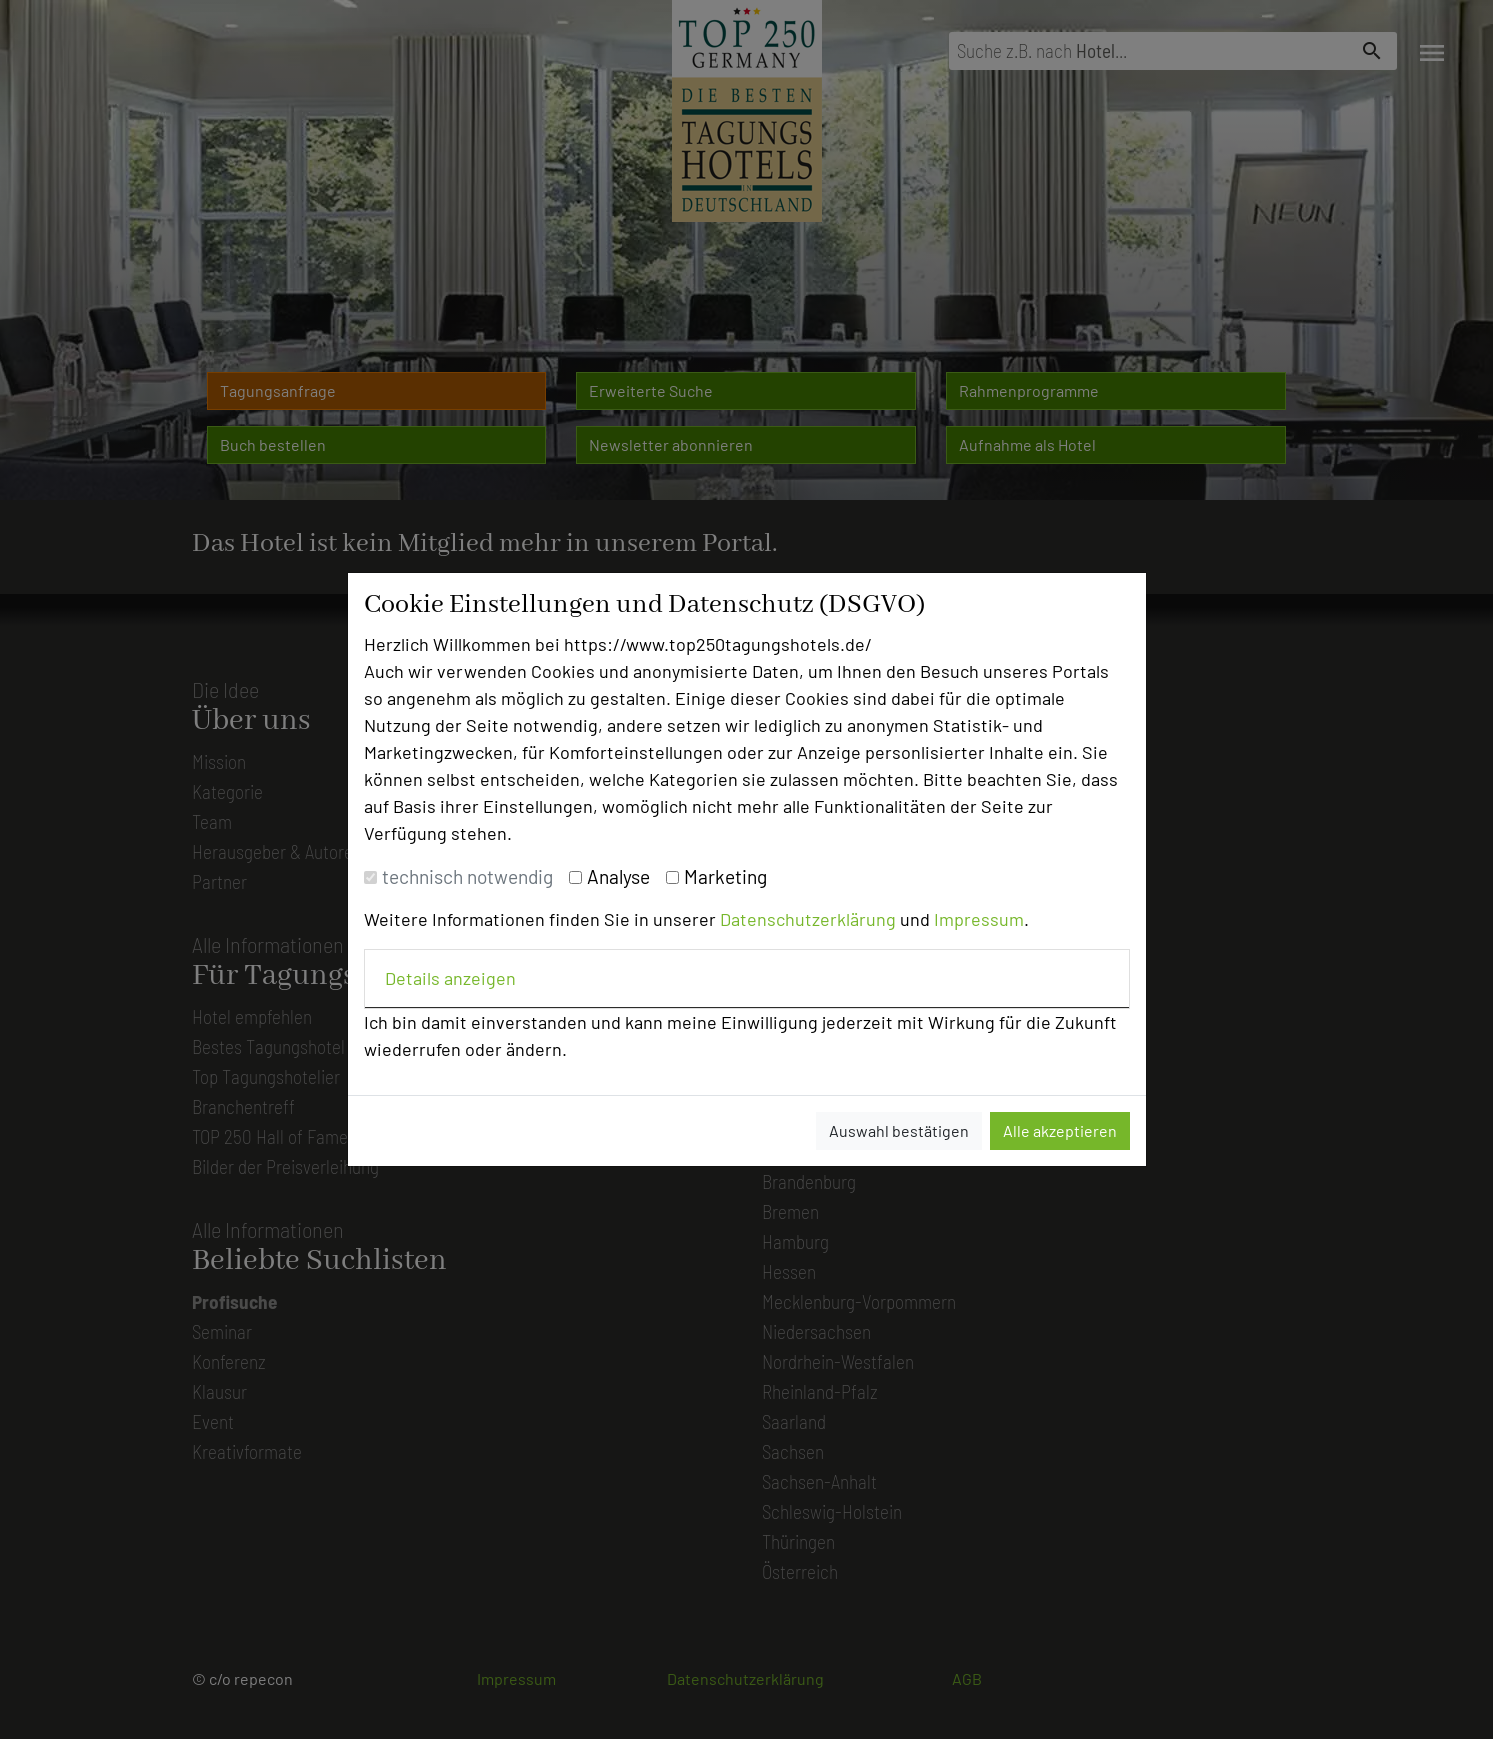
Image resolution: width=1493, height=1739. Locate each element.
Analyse (618, 876)
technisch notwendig (467, 876)
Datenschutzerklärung (808, 919)
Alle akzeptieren (1060, 1130)
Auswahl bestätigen (899, 1130)
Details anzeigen (450, 978)
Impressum (979, 919)
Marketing (725, 876)
